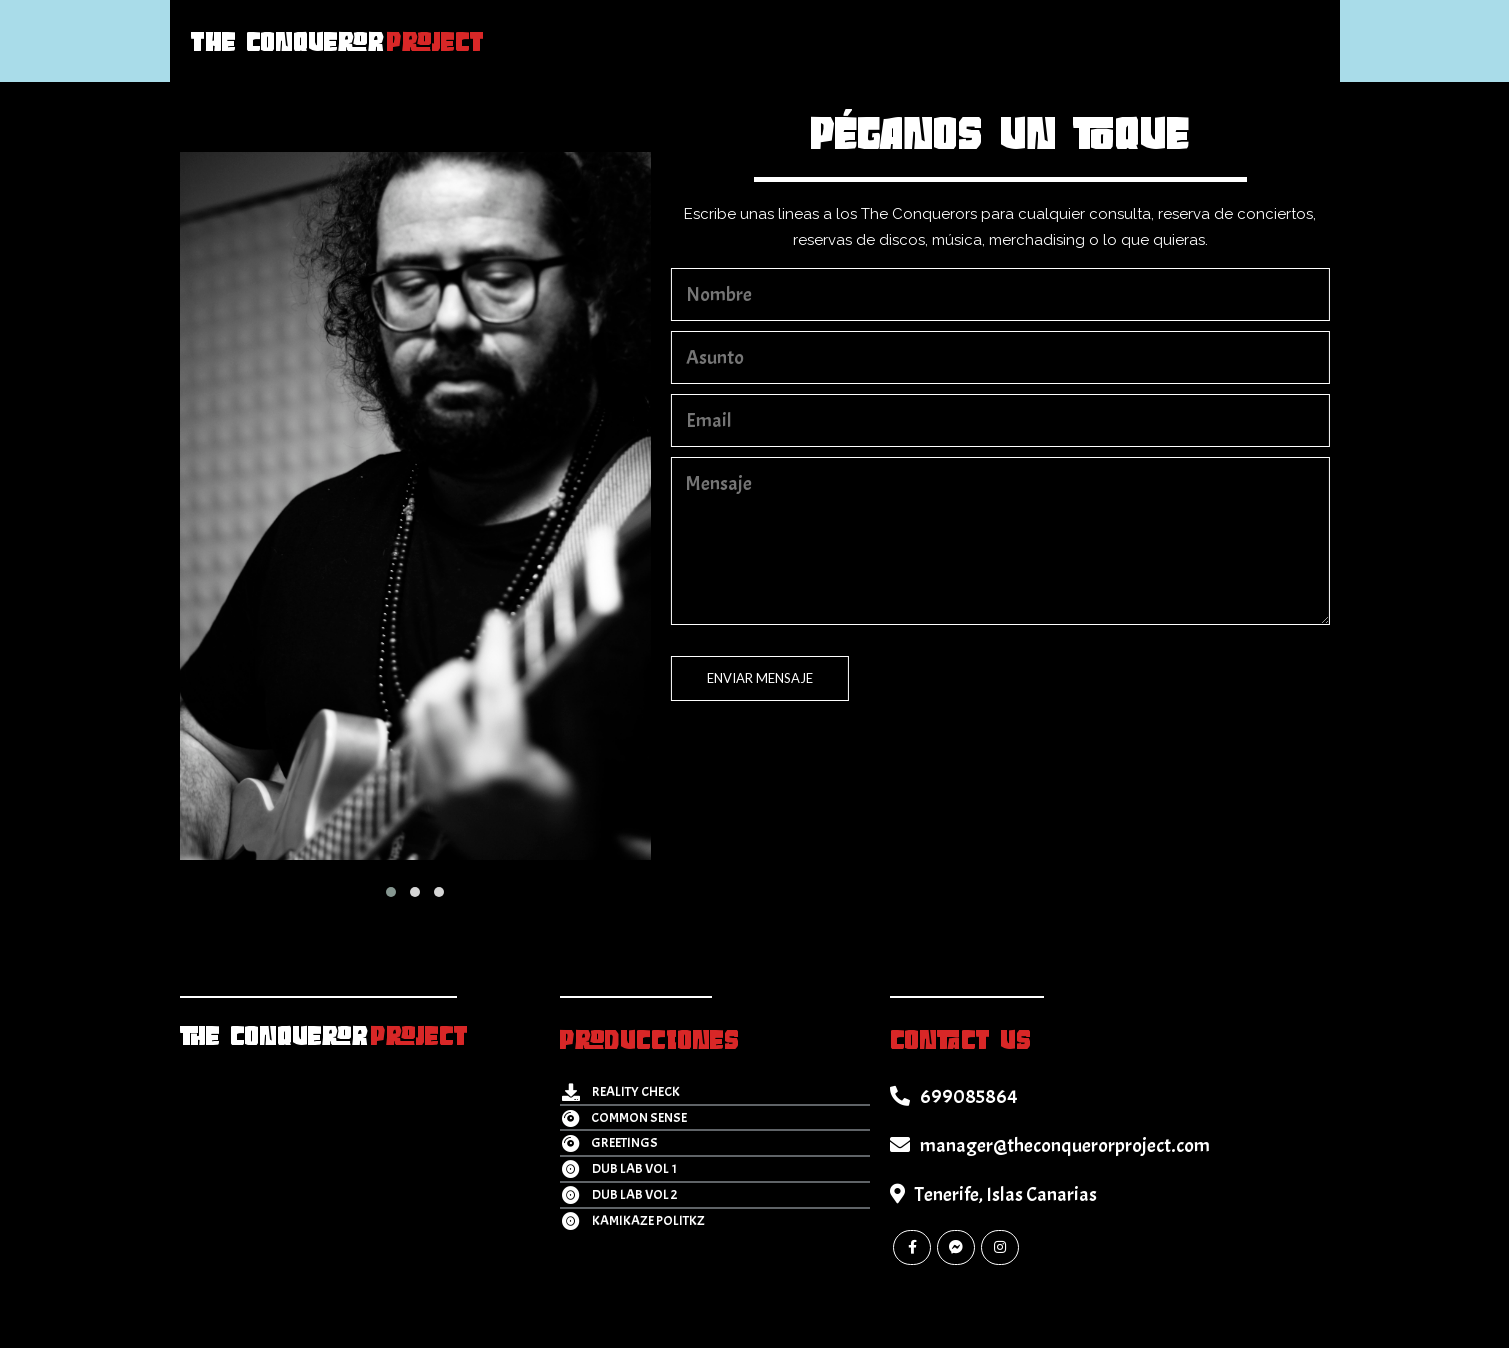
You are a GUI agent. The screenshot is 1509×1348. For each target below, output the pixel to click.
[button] (391, 892)
